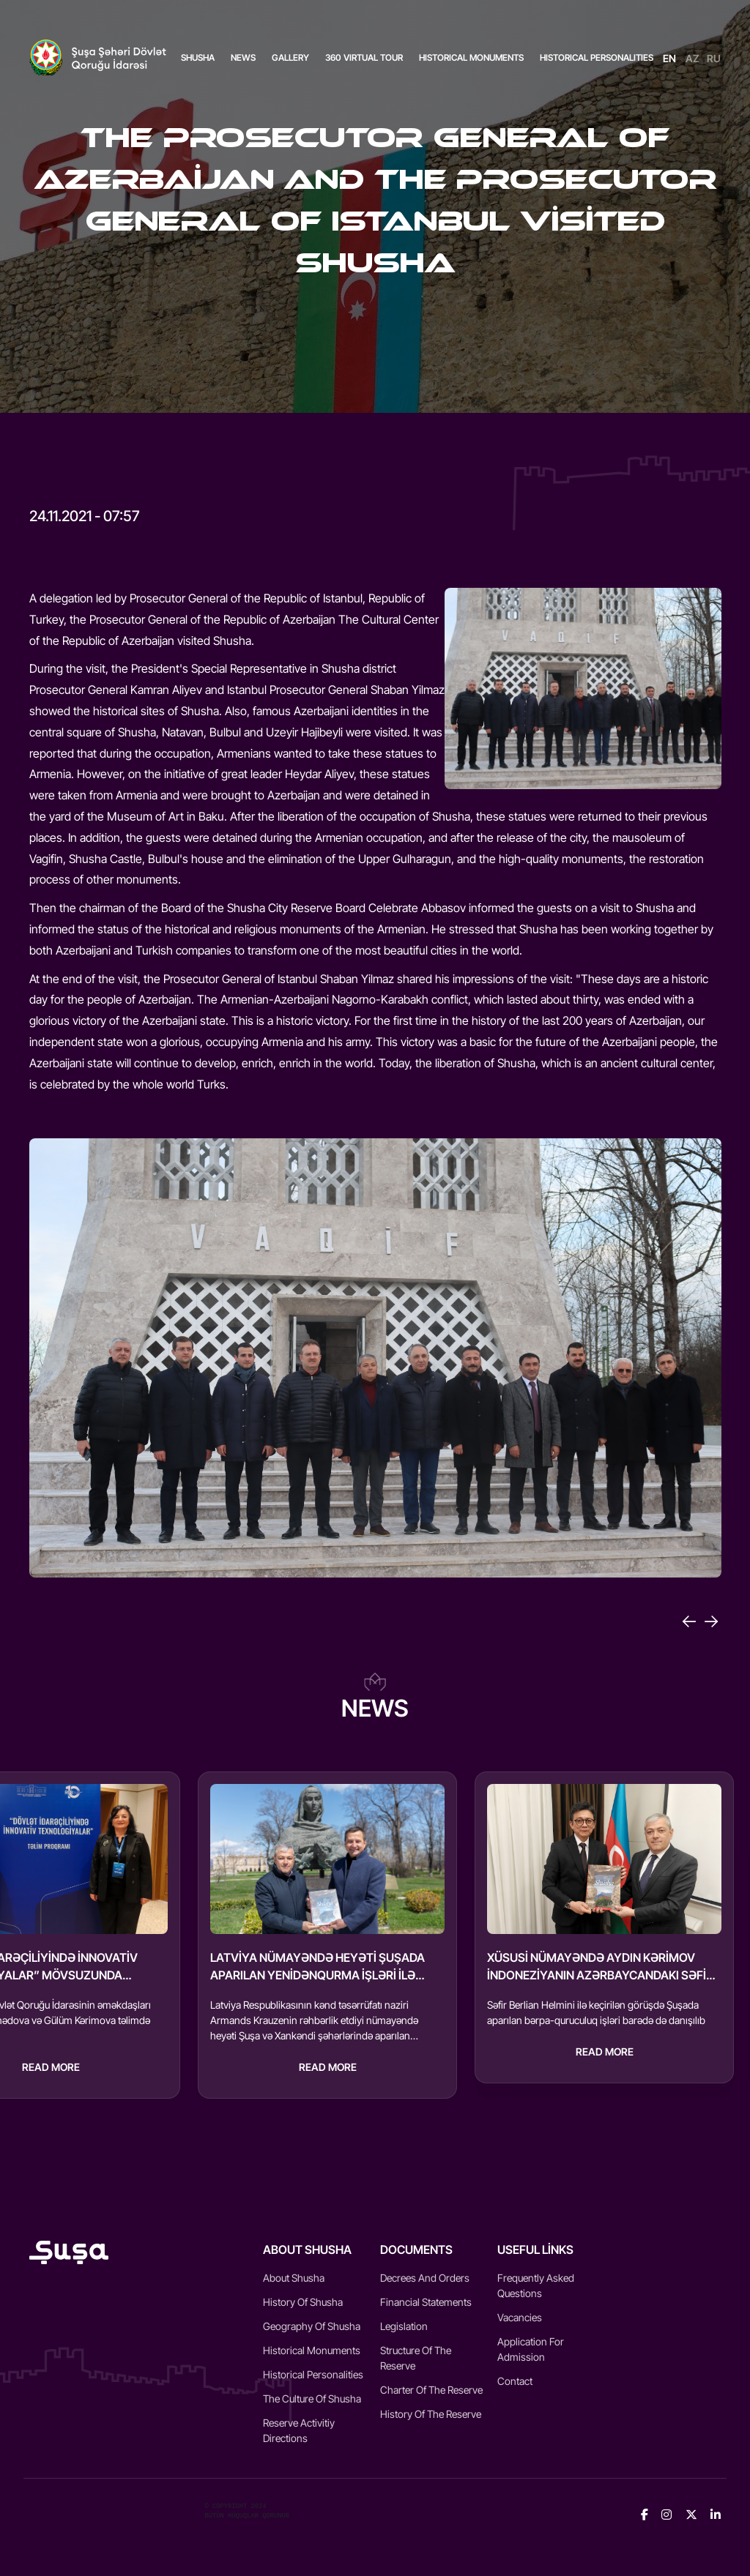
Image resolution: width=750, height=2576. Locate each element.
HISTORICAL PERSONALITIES (596, 57)
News (243, 57)
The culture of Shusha (312, 2398)
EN (669, 58)
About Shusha (293, 2277)
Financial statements (426, 2302)
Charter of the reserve (431, 2389)
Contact (514, 2381)
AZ (692, 58)
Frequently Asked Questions (535, 2285)
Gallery (290, 57)
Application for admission (530, 2349)
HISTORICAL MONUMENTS (471, 57)
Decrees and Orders (424, 2277)
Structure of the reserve (415, 2358)
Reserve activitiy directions (299, 2430)
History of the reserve (430, 2414)
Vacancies (519, 2317)
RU (714, 58)
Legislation (404, 2326)
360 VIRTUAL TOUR (364, 57)
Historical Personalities (313, 2374)
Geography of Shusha (311, 2326)
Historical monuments (311, 2350)
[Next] (711, 1621)
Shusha (198, 57)
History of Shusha (303, 2302)
